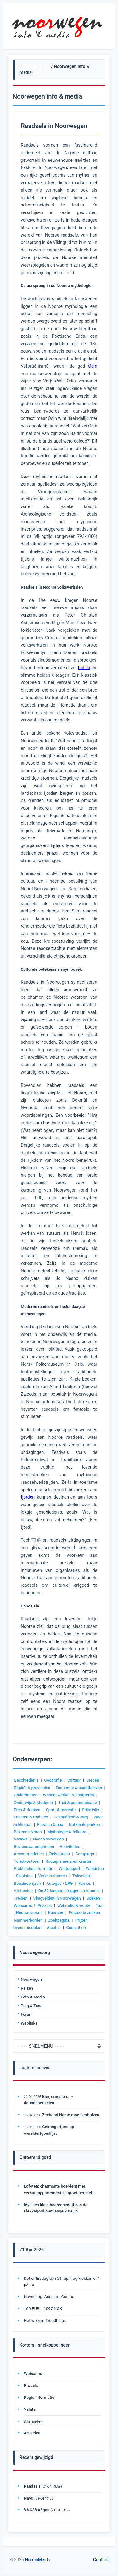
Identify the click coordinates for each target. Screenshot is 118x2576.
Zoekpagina (59, 1920)
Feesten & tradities (31, 1817)
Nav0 (28, 2498)
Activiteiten (69, 1846)
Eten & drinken (27, 1809)
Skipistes (24, 1875)
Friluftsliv (90, 1809)
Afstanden (23, 1890)
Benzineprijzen (27, 1883)
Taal (99, 1905)
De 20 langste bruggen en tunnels (69, 1890)
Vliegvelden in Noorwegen (57, 1898)
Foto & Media (33, 1997)
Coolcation (76, 1927)
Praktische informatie (33, 1868)
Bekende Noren (28, 1831)
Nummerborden (28, 1920)
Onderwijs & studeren (33, 1802)
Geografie (53, 1780)
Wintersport (70, 1868)
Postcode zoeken (84, 1912)
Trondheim (55, 2320)
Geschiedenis (26, 1780)
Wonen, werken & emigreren (68, 1795)
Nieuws (20, 1839)
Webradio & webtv (73, 1905)
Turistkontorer (27, 1861)
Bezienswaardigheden (34, 1846)
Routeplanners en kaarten (68, 1861)
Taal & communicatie (78, 1802)
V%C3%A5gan (36, 2509)
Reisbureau (59, 1853)
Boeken (93, 1898)
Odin (92, 366)
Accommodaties (29, 1853)
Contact (101, 2559)
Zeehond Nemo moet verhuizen (70, 2114)
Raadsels (32, 2486)
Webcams (23, 1905)
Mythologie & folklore (66, 1831)
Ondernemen (25, 1795)
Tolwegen (81, 1875)
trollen (84, 667)
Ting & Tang (31, 2005)
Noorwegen (31, 1979)
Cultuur (74, 1780)
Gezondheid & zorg (70, 1817)
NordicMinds (37, 2559)
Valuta (30, 2409)
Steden (92, 1780)
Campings (85, 1853)
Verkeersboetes (52, 1875)
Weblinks (29, 2023)
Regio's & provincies (32, 1787)
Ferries (84, 1883)
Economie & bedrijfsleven (79, 1787)
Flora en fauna (50, 1824)
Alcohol (54, 1927)
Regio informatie (39, 2397)
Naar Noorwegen (48, 1839)
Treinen (21, 1898)
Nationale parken (84, 1824)
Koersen (55, 1912)
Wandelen (95, 1868)
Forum (27, 2014)
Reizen (27, 1988)
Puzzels (44, 1905)
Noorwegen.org (35, 66)
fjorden (28, 1497)
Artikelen (32, 2433)
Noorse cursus (29, 1912)
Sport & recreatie (61, 1809)
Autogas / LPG (59, 1883)
